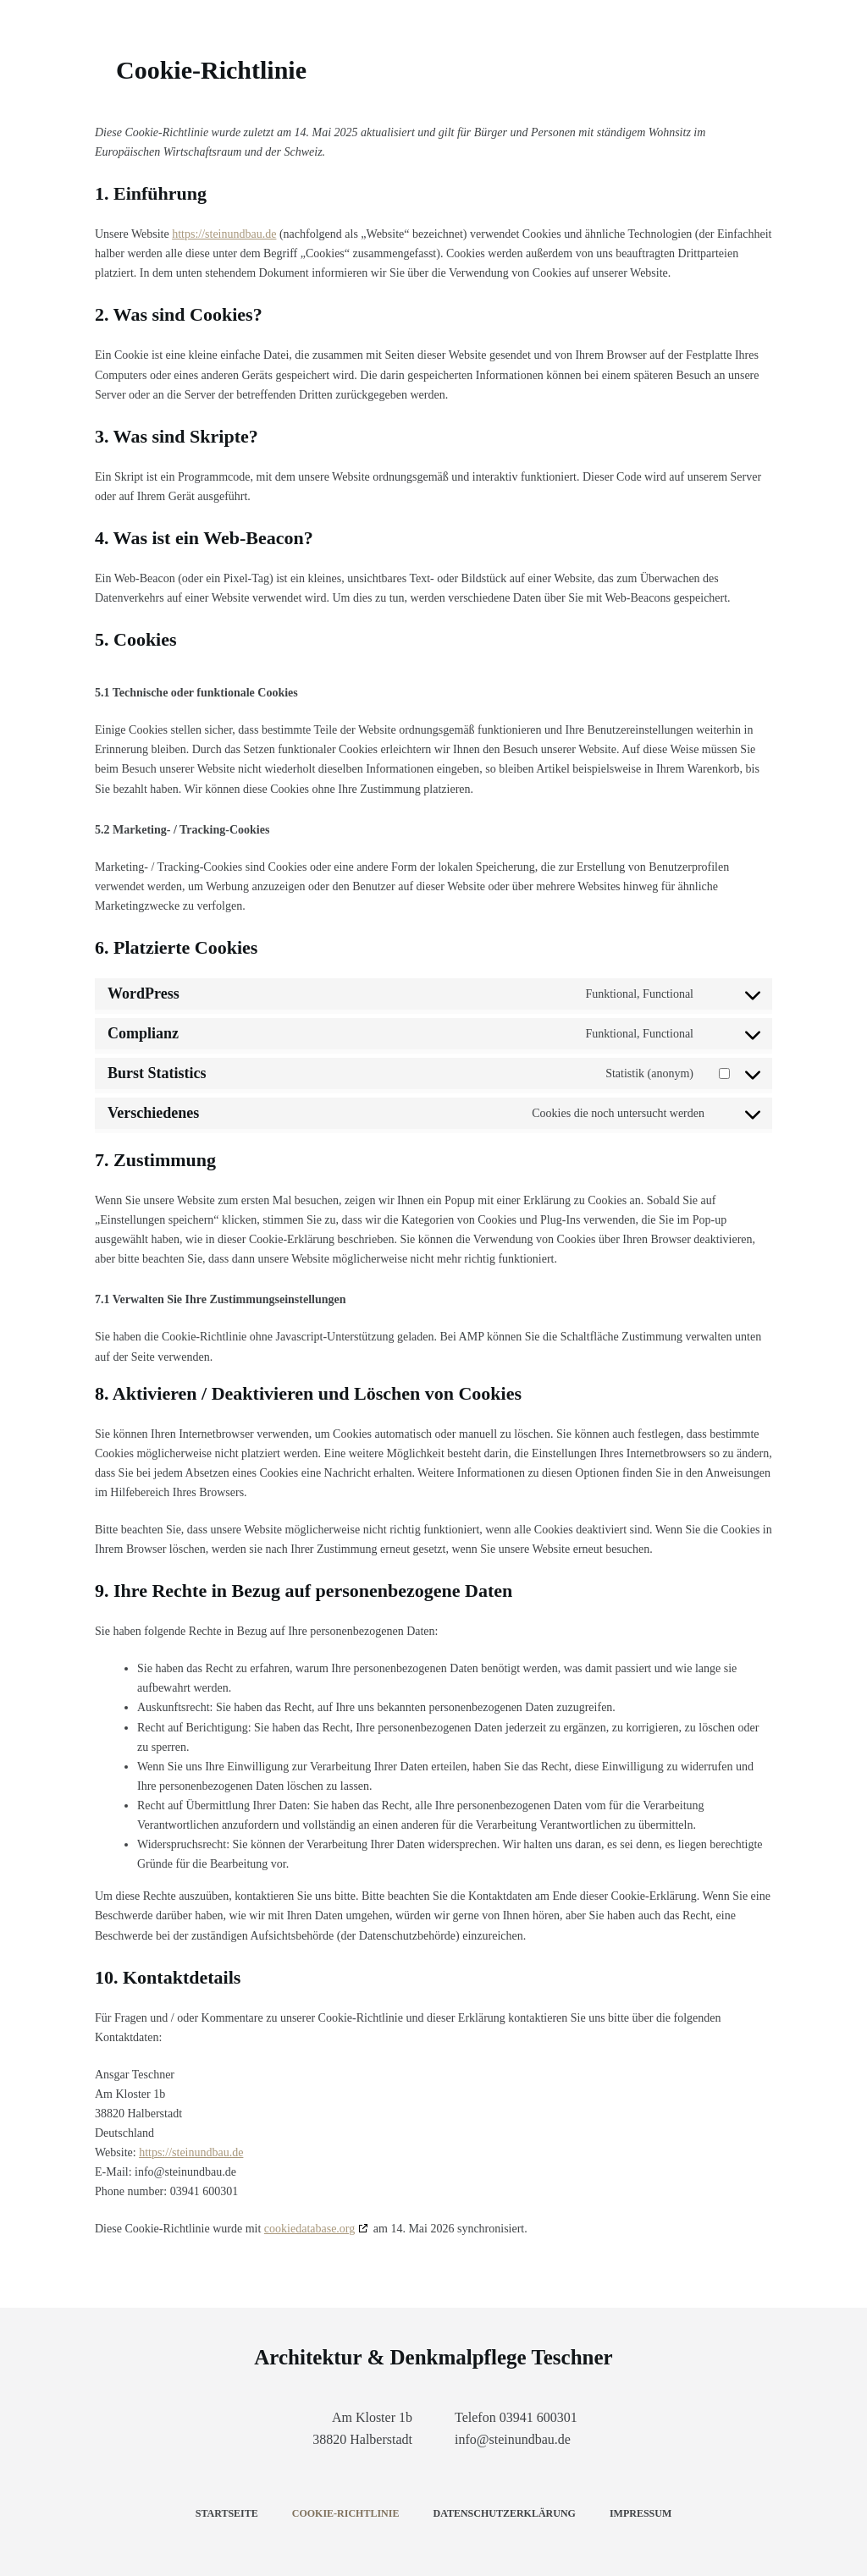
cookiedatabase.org (309, 2228)
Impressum (640, 2513)
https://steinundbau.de (224, 234)
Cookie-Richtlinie (346, 2513)
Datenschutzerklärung (504, 2513)
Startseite (227, 2513)
